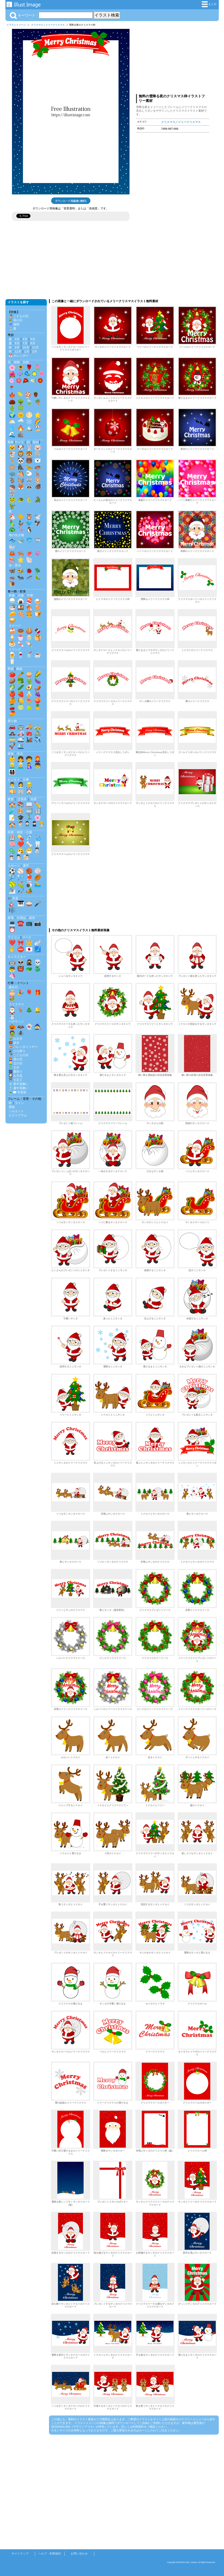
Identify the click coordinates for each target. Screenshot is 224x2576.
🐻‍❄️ (37, 460)
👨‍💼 (12, 785)
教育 (11, 799)
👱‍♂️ (12, 765)
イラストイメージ (16, 24)
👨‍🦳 (20, 765)
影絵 (36, 442)
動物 (11, 442)
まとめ (209, 4)
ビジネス (14, 779)
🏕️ (29, 891)
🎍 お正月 (16, 1038)
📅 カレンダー (19, 355)
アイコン (14, 937)
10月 (26, 347)
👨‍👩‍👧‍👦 (12, 772)
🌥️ (12, 421)
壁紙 (12, 1107)
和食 (12, 595)
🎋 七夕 (14, 1067)
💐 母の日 (16, 320)
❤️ (20, 844)
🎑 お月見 (16, 1075)
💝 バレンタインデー (23, 1047)
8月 (32, 343)
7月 (25, 343)
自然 (26, 362)
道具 (32, 917)
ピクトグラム (18, 1115)
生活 (20, 753)
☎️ (20, 923)
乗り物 (12, 721)
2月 (34, 351)
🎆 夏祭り (16, 1071)
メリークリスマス (55, 24)
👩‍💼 (20, 785)
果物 (19, 669)
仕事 (26, 779)
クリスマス (37, 24)
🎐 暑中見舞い (19, 1088)
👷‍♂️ (29, 785)
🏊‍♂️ (37, 884)
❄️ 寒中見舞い (19, 1084)
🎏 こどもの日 (19, 316)
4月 (25, 339)
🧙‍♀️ (37, 1027)
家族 (11, 753)
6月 (17, 343)
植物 (17, 362)
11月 (35, 347)
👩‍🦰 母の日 (16, 1059)
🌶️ (37, 687)
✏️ (37, 805)
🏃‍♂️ (29, 818)
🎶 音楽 (13, 898)
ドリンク (15, 649)
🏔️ (29, 428)
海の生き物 (16, 535)
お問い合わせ (79, 2553)
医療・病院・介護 (20, 832)
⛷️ (12, 891)
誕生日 (13, 987)
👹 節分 (14, 1042)
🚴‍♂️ (37, 733)
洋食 (21, 595)
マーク (26, 937)
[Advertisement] (172, 59)
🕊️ (37, 517)
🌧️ (20, 421)
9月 (17, 347)
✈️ (37, 739)
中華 (30, 595)
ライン (19, 1103)
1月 (26, 351)
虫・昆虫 (15, 565)
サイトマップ (20, 2553)
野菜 (11, 669)
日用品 (21, 917)
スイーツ (15, 625)
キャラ (19, 442)
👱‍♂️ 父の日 (16, 1063)
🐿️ (20, 480)
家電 (11, 917)
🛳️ (20, 746)
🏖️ (37, 428)
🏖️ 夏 (13, 328)
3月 (17, 339)
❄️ (29, 421)
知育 (34, 799)
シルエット (16, 1111)
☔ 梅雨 (14, 324)
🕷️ (20, 1033)
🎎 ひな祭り (17, 1051)
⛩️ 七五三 (16, 1080)
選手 (26, 865)
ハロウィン (16, 1021)
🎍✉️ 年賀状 (18, 1092)
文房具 (22, 799)
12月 (18, 351)
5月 (32, 339)
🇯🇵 (29, 949)
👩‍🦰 (37, 759)
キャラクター (17, 957)
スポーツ (14, 865)
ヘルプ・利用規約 (49, 2553)
